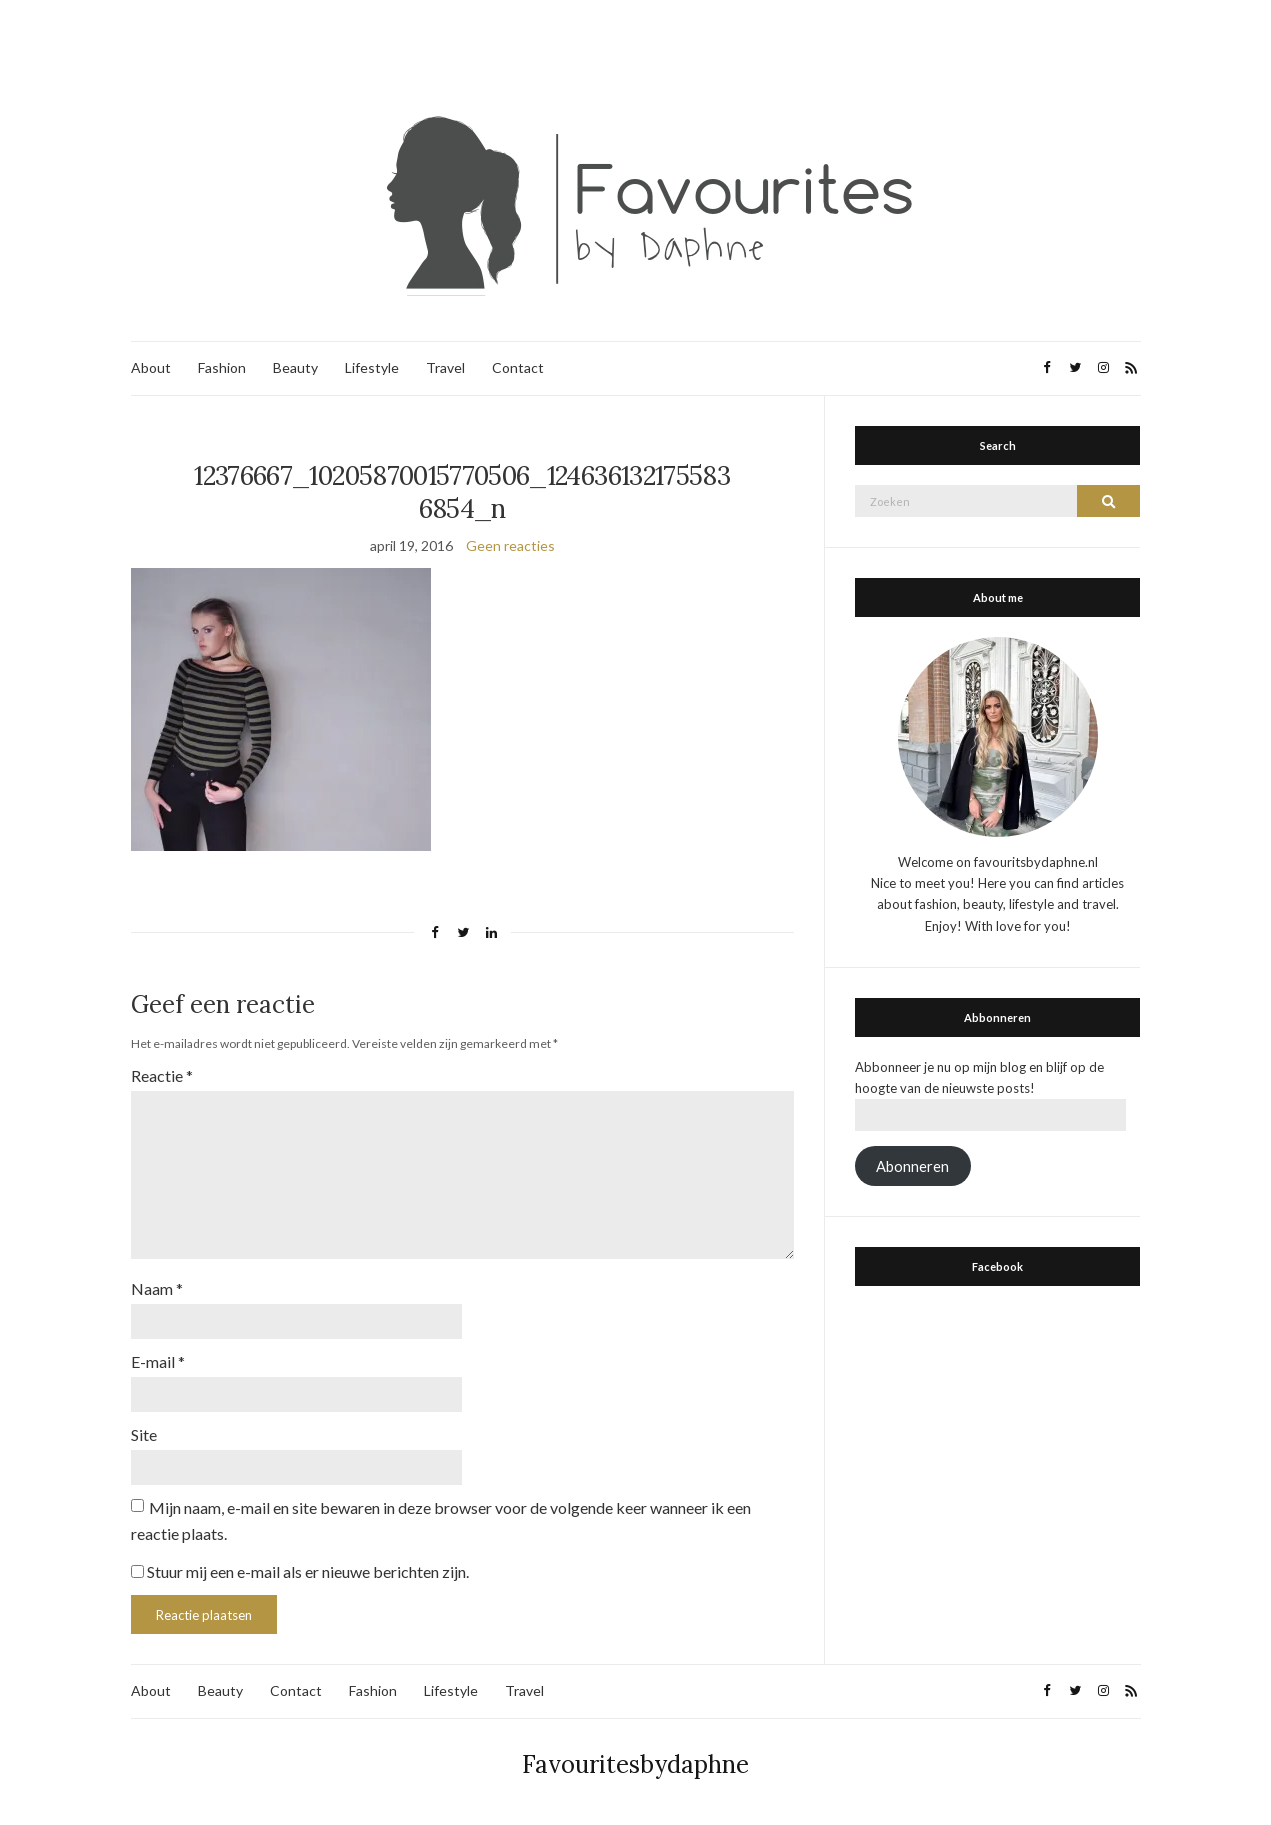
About (151, 367)
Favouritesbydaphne (635, 1764)
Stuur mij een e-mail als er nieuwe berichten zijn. (308, 1571)
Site (144, 1434)
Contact (518, 367)
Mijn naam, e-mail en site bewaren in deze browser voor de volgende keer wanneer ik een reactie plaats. (441, 1520)
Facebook (997, 1266)
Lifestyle (372, 367)
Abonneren (912, 1166)
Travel (445, 367)
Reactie (162, 1075)
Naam (157, 1288)
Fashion (222, 367)
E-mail (158, 1361)
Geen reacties (510, 545)
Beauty (295, 367)
